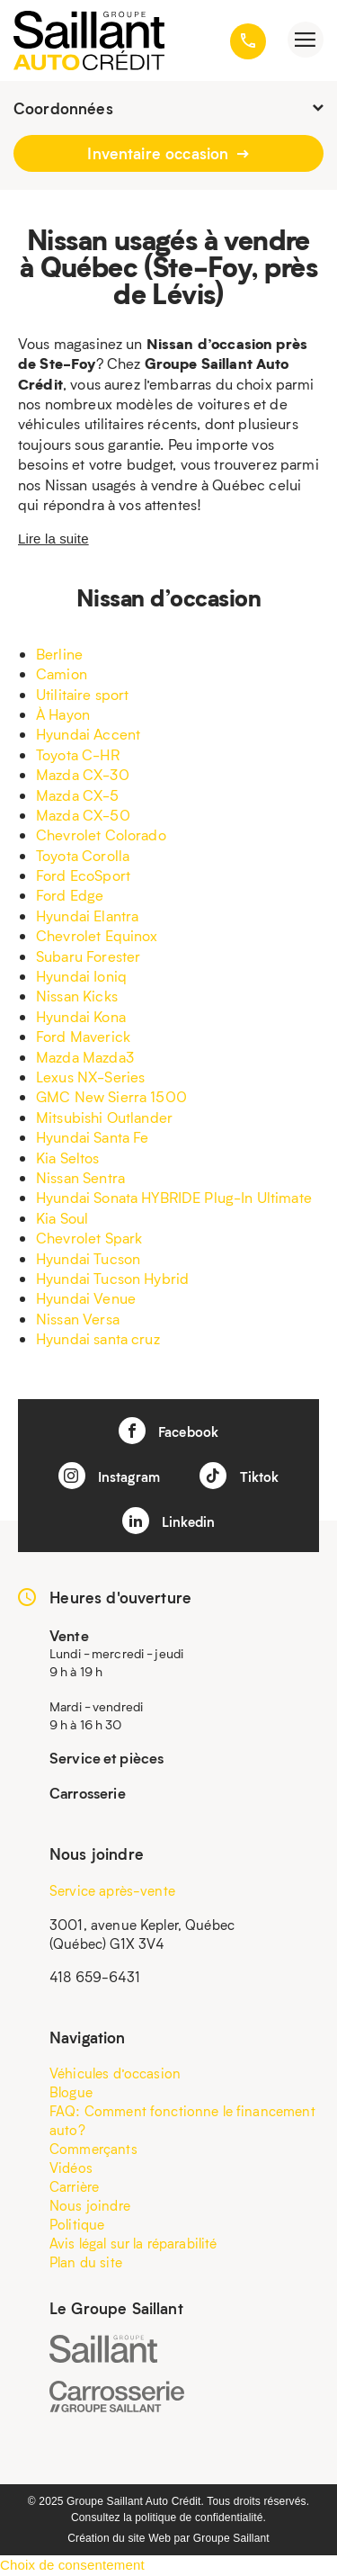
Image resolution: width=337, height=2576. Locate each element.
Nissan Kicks (77, 995)
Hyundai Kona (81, 1016)
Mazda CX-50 (83, 814)
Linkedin (168, 1520)
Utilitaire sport (82, 694)
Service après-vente (112, 1890)
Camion (61, 673)
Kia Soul (62, 1217)
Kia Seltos (68, 1157)
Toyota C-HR (78, 754)
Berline (59, 653)
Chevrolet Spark (89, 1237)
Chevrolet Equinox (97, 935)
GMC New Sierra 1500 (111, 1096)
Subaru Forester (88, 956)
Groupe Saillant (231, 2538)
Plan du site (85, 2262)
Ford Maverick (83, 1036)
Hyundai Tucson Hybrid (112, 1278)
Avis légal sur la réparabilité (133, 2243)
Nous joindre (89, 2205)
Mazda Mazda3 (85, 1056)
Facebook (168, 1430)
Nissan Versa (78, 1318)
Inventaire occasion (168, 153)
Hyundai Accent (88, 733)
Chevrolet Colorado (101, 834)
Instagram (109, 1475)
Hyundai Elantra (87, 915)
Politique (76, 2224)
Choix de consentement (72, 2564)
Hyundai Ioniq (81, 975)
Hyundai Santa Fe (92, 1136)
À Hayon (63, 714)
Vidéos (71, 2168)
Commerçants (93, 2149)
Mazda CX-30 (82, 774)
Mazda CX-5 (78, 794)
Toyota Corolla (82, 855)
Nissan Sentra (80, 1177)
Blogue (71, 2092)
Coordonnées (168, 108)
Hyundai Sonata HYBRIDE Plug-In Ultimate (174, 1197)
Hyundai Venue (86, 1297)
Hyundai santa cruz (98, 1338)
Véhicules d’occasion (115, 2073)
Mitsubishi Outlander (104, 1117)
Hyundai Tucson (88, 1258)
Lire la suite (53, 538)
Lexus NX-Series (90, 1076)
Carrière (74, 2186)
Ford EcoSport (83, 875)
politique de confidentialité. (200, 2517)
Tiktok (239, 1475)
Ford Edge (69, 894)
